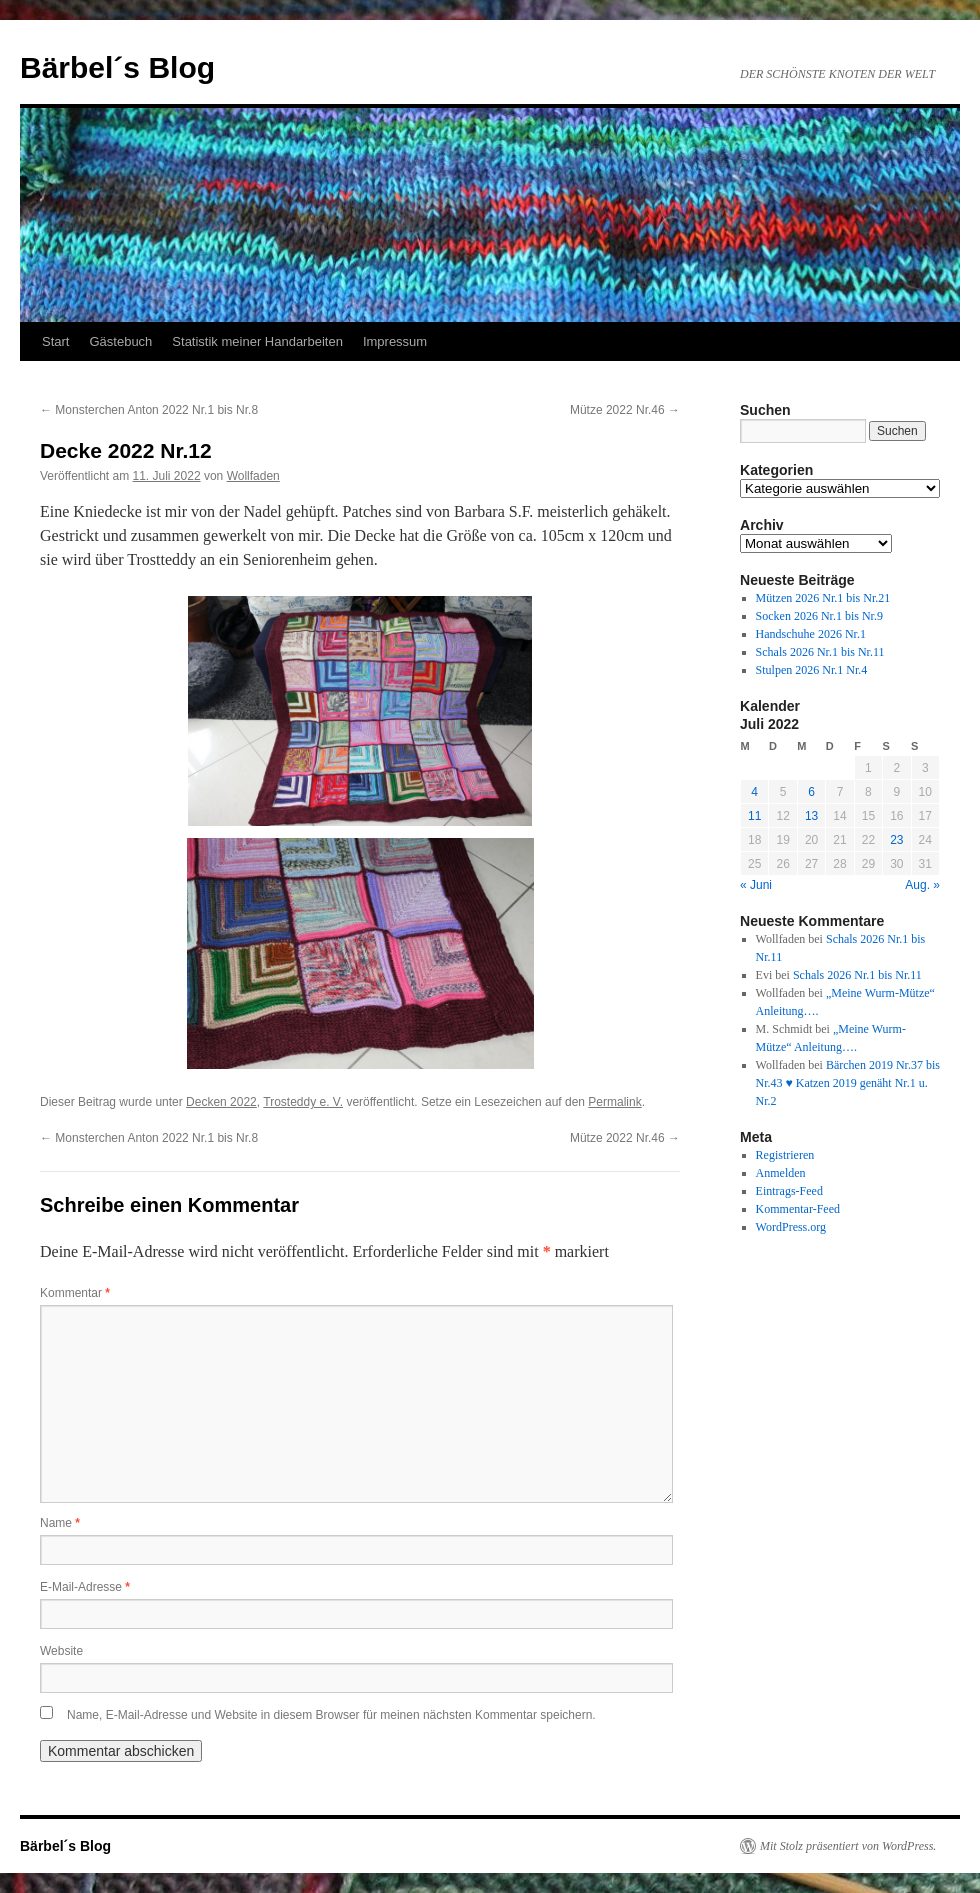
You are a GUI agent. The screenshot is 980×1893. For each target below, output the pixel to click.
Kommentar (75, 1293)
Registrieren (785, 1155)
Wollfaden (253, 476)
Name (60, 1523)
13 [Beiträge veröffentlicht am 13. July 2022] (811, 816)
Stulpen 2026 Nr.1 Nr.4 (812, 670)
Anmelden (781, 1173)
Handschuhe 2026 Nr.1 (811, 634)
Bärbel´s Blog (117, 67)
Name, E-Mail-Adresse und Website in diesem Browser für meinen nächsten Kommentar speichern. (331, 1715)
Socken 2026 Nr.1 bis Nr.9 (819, 616)
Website (61, 1651)
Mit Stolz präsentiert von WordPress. (848, 1846)
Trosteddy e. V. (303, 1102)
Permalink (614, 1102)
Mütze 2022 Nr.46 (625, 410)
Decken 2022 (221, 1102)
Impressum (395, 341)
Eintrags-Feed (789, 1191)
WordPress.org (791, 1227)
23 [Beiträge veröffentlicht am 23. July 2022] (896, 840)
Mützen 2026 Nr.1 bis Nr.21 (823, 598)
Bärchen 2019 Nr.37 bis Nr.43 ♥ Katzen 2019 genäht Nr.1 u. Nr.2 (848, 1083)
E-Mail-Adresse (85, 1587)
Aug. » (922, 885)
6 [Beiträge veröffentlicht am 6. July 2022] (811, 792)
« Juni (756, 885)
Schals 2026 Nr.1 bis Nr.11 (820, 652)
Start (55, 341)
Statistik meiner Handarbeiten (257, 341)
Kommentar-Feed (798, 1209)
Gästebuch (120, 341)
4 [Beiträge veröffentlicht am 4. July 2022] (754, 792)
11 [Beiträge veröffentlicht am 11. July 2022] (754, 816)
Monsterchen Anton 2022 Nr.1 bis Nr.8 (149, 410)
